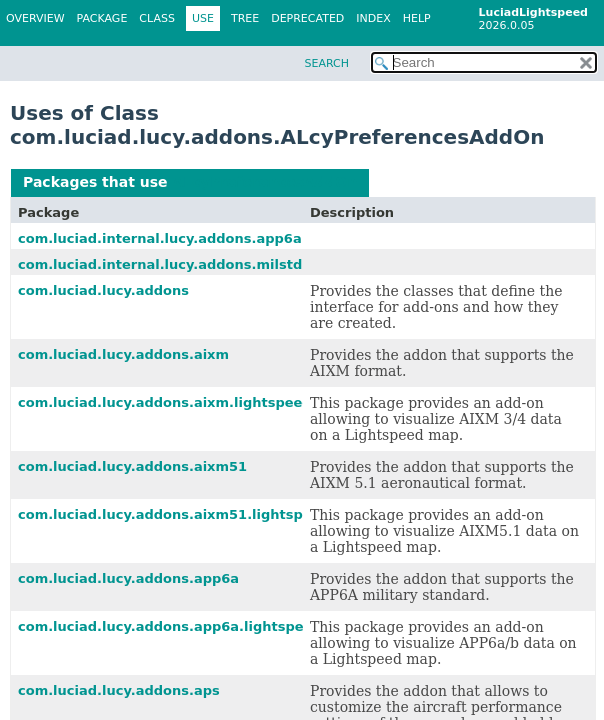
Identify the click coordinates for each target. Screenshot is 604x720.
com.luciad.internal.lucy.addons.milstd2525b (183, 264)
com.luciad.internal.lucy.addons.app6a (160, 238)
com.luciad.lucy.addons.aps (119, 690)
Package (102, 18)
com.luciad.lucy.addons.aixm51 (132, 466)
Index (373, 18)
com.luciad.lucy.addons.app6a (128, 578)
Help (417, 18)
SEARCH (326, 63)
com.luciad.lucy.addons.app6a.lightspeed (170, 626)
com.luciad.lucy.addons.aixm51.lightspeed (174, 514)
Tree (245, 18)
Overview (35, 18)
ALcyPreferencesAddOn (264, 182)
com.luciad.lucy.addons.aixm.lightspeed (165, 402)
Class (157, 18)
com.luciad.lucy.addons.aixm (123, 354)
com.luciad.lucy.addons (103, 290)
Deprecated (307, 18)
